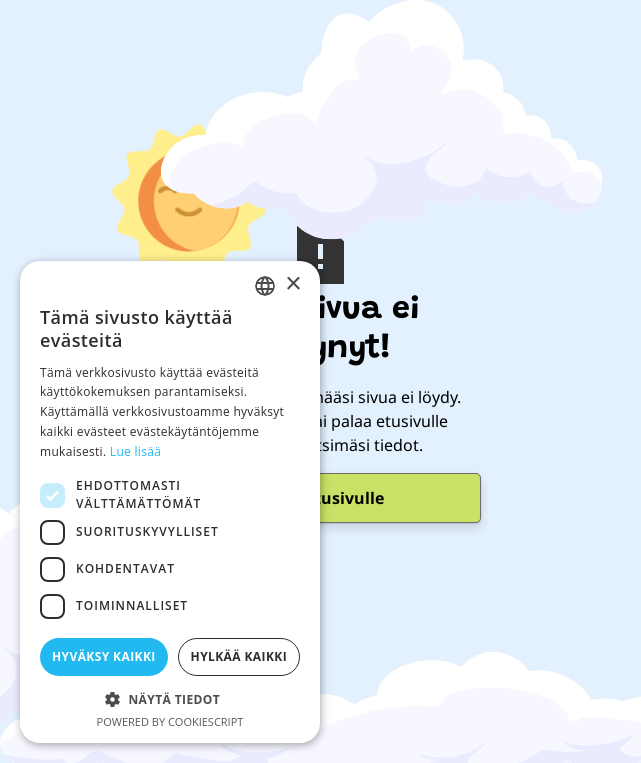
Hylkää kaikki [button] (239, 656)
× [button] (292, 284)
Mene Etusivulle (320, 498)
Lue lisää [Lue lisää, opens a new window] (135, 451)
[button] (170, 699)
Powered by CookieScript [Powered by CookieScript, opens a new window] (170, 721)
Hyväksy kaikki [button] (104, 656)
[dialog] (170, 502)
